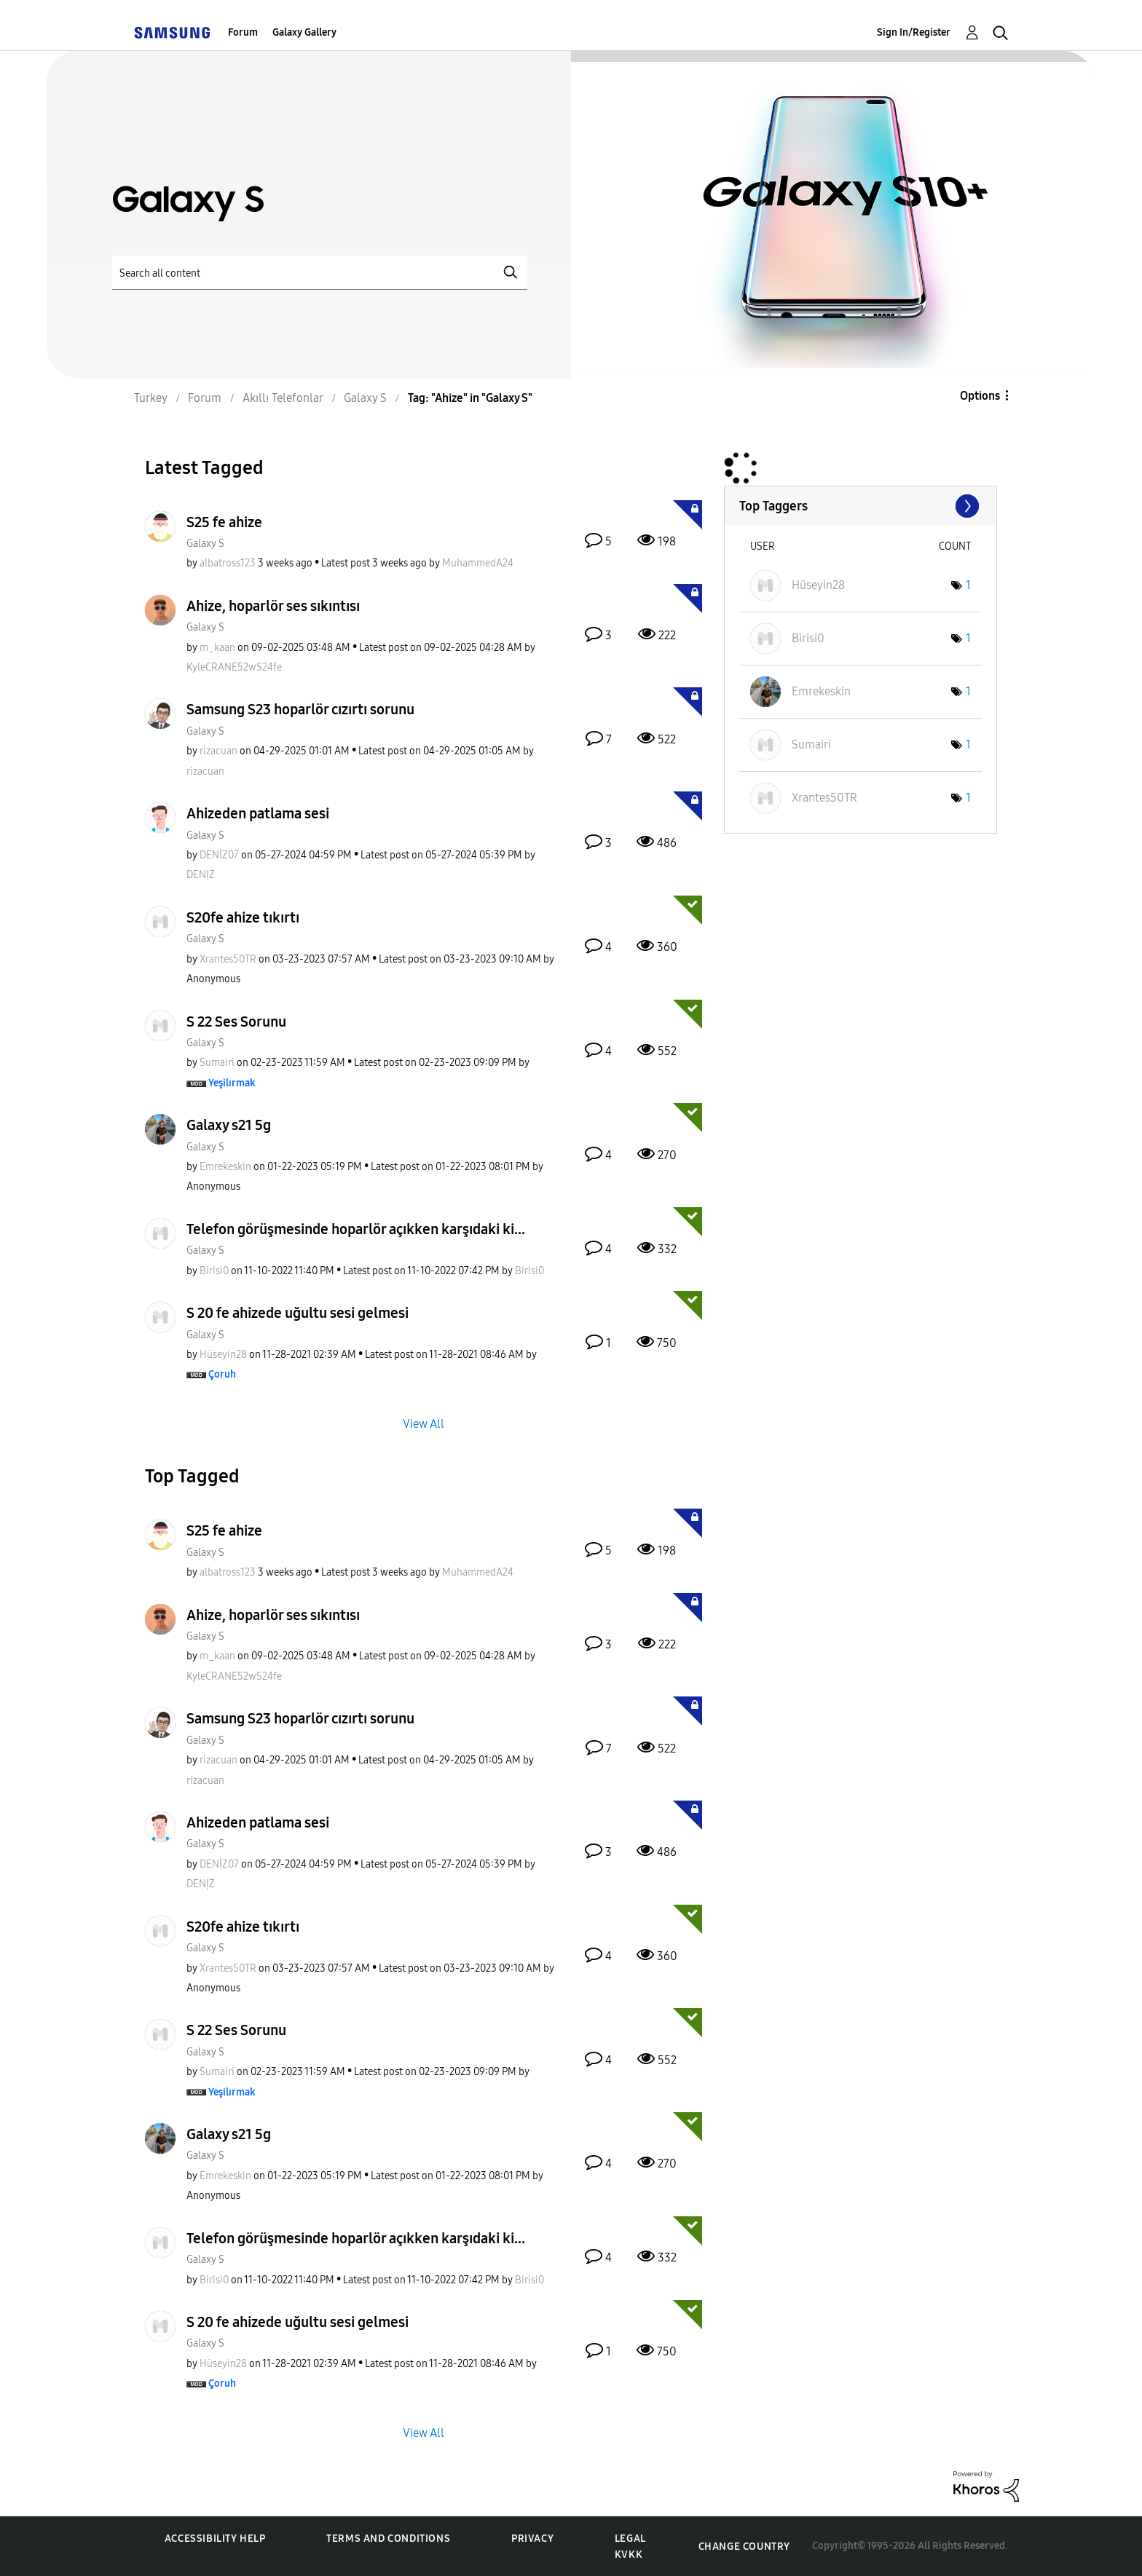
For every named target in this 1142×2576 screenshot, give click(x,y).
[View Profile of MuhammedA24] (477, 563)
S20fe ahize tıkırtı (242, 917)
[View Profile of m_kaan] (217, 647)
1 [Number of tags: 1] (968, 585)
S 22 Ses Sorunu (236, 1021)
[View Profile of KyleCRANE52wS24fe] (234, 667)
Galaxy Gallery (304, 32)
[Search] (319, 273)
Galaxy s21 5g (228, 1125)
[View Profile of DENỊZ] (200, 875)
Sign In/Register (913, 32)
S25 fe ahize (224, 522)
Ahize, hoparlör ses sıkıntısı (273, 606)
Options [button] (980, 396)
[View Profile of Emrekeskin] (225, 1167)
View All (423, 1424)
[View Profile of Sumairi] (217, 1062)
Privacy (532, 2538)
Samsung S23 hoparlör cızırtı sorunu (300, 709)
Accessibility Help (215, 2538)
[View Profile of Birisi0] (214, 1271)
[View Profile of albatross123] (228, 563)
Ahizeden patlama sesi (257, 813)
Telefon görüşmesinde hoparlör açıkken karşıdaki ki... (355, 1229)
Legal (630, 2538)
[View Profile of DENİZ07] (219, 855)
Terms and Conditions (388, 2538)
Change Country (744, 2546)
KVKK (628, 2554)
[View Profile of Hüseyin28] (223, 1354)
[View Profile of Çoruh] (222, 1374)
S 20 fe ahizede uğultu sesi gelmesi (297, 1312)
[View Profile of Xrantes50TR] (228, 959)
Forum (243, 32)
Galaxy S (205, 543)
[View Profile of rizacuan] (218, 751)
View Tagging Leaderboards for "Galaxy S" (860, 506)
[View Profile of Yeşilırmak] (232, 1083)
